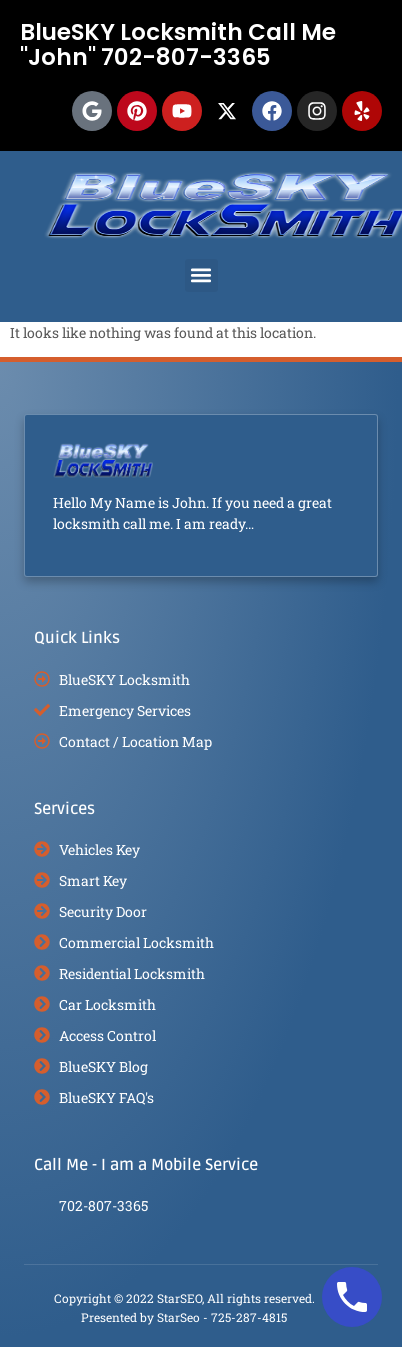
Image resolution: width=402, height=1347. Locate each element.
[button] (201, 275)
